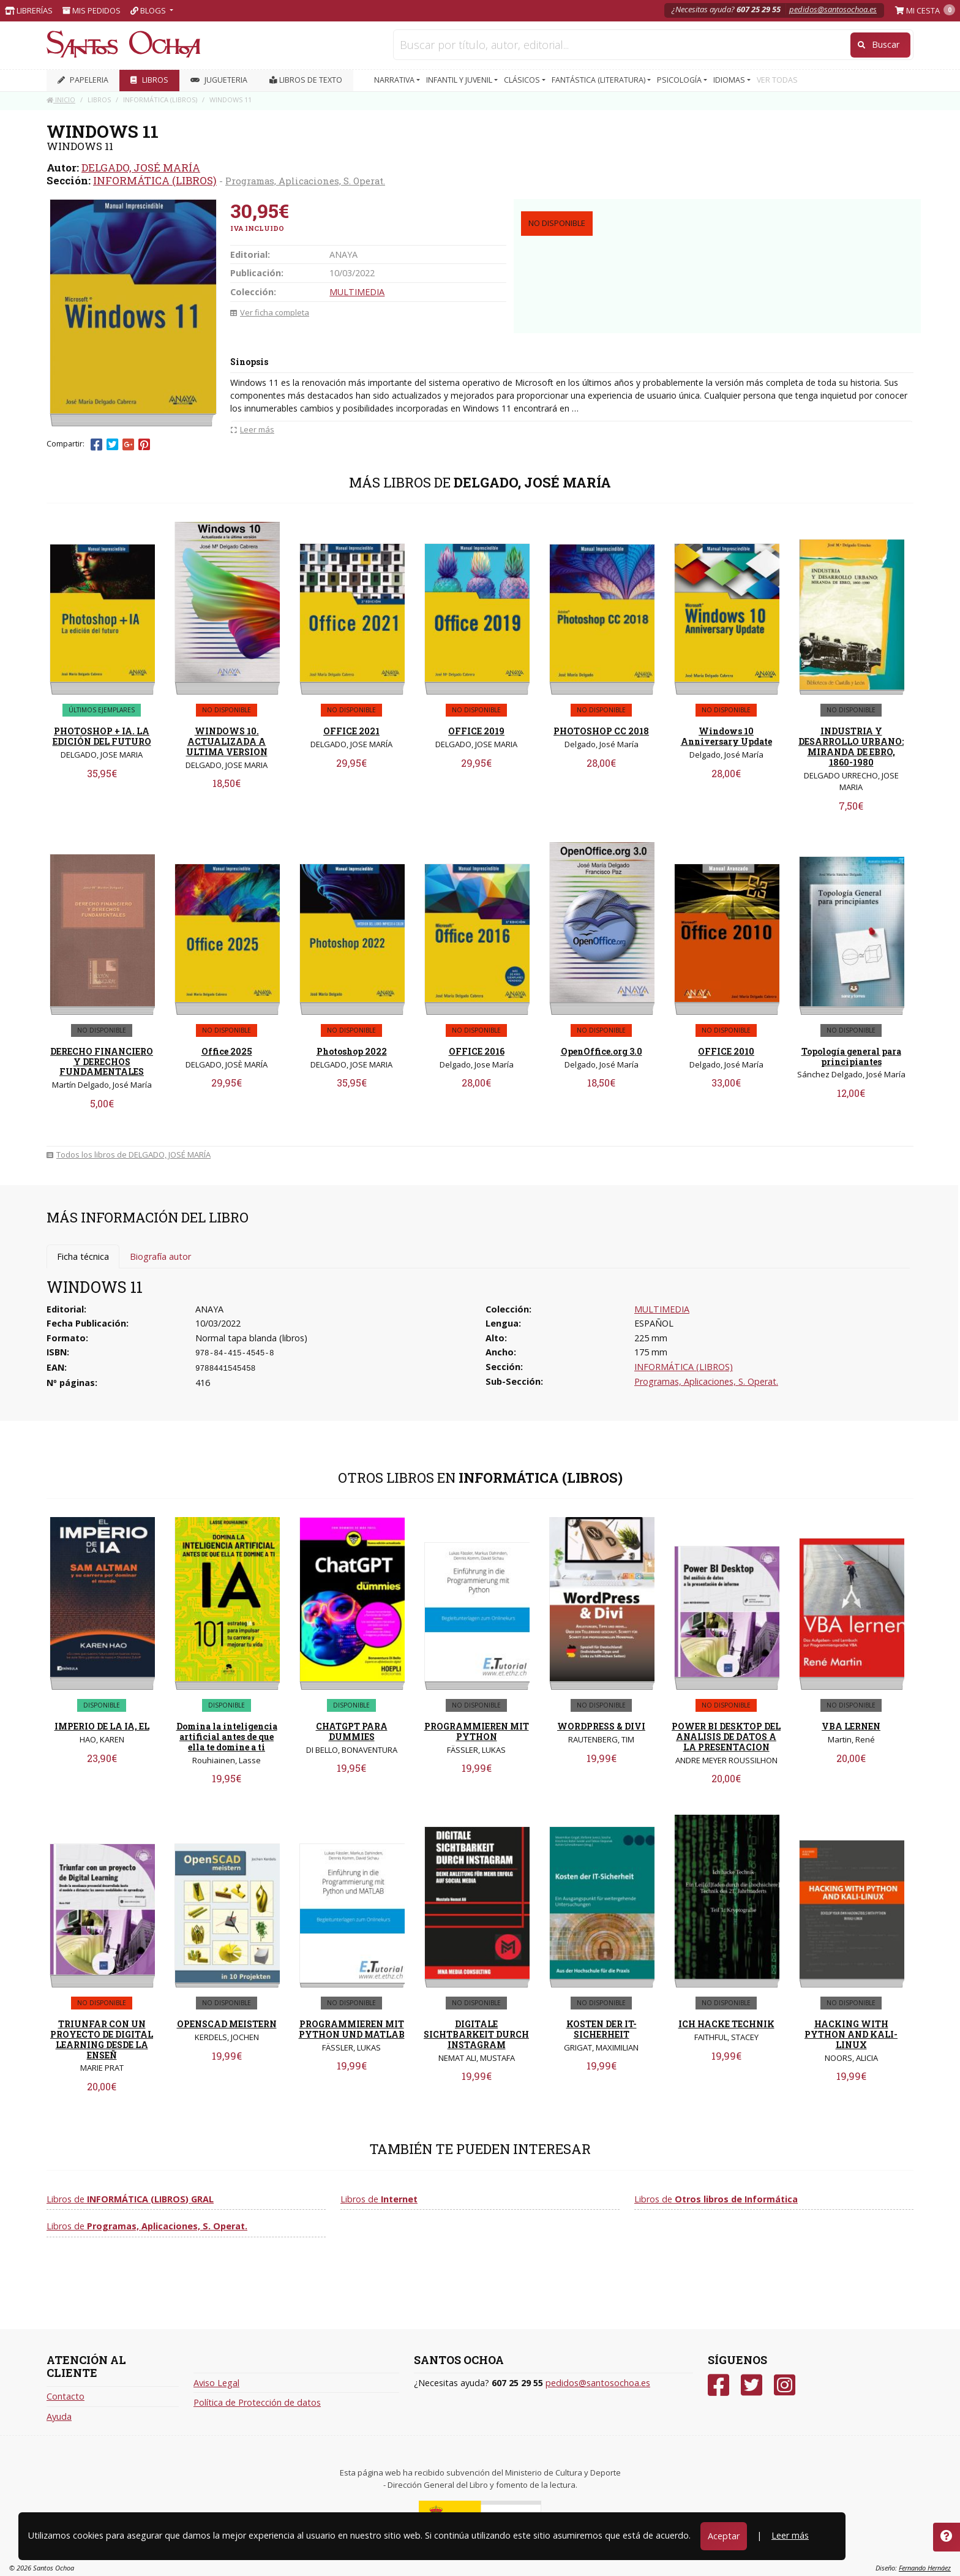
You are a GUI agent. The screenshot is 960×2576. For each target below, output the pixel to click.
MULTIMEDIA (356, 292)
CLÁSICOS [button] (523, 80)
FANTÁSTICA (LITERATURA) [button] (599, 80)
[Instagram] (784, 2385)
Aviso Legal (216, 2383)
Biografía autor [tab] (160, 1256)
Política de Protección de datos (257, 2402)
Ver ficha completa (269, 312)
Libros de (130, 2199)
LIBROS (149, 80)
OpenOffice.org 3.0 (601, 1051)
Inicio (61, 99)
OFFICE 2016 (476, 1051)
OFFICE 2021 (351, 731)
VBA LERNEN (851, 1726)
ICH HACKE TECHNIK (726, 2024)
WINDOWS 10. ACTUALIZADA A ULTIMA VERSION (227, 741)
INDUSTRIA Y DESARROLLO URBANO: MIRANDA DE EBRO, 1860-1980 (851, 746)
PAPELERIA (83, 80)
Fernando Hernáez (925, 2567)
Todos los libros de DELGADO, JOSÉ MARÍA (129, 1154)
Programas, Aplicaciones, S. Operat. (305, 181)
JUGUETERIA (218, 80)
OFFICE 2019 (476, 731)
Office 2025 (226, 1051)
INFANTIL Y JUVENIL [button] (460, 80)
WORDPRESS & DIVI (601, 1726)
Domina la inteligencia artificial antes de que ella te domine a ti (226, 1736)
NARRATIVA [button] (395, 80)
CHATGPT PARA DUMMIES (352, 1731)
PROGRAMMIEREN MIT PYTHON (476, 1731)
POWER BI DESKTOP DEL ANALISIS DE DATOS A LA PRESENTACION (726, 1736)
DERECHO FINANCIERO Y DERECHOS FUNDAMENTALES (101, 1061)
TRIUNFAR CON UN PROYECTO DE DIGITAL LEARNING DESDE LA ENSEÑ (101, 2039)
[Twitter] (751, 2385)
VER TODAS (777, 80)
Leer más (790, 2535)
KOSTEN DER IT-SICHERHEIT (601, 2029)
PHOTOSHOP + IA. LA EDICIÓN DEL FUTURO (102, 736)
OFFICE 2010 (726, 1051)
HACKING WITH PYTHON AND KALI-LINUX (851, 2034)
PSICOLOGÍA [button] (680, 80)
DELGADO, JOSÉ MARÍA (140, 167)
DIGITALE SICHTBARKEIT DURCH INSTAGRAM (476, 2034)
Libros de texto (305, 80)
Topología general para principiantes (851, 1056)
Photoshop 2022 (352, 1051)
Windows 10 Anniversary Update (726, 736)
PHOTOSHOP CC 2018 (601, 731)
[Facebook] (718, 2385)
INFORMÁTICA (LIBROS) (155, 180)
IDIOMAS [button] (730, 80)
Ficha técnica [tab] (83, 1256)
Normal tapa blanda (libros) (251, 1338)
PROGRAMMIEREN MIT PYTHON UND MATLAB (352, 2029)
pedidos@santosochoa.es (833, 9)
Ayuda (59, 2416)
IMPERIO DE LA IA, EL (101, 1726)
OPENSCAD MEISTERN (227, 2024)
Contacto (65, 2396)
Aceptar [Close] (724, 2536)
